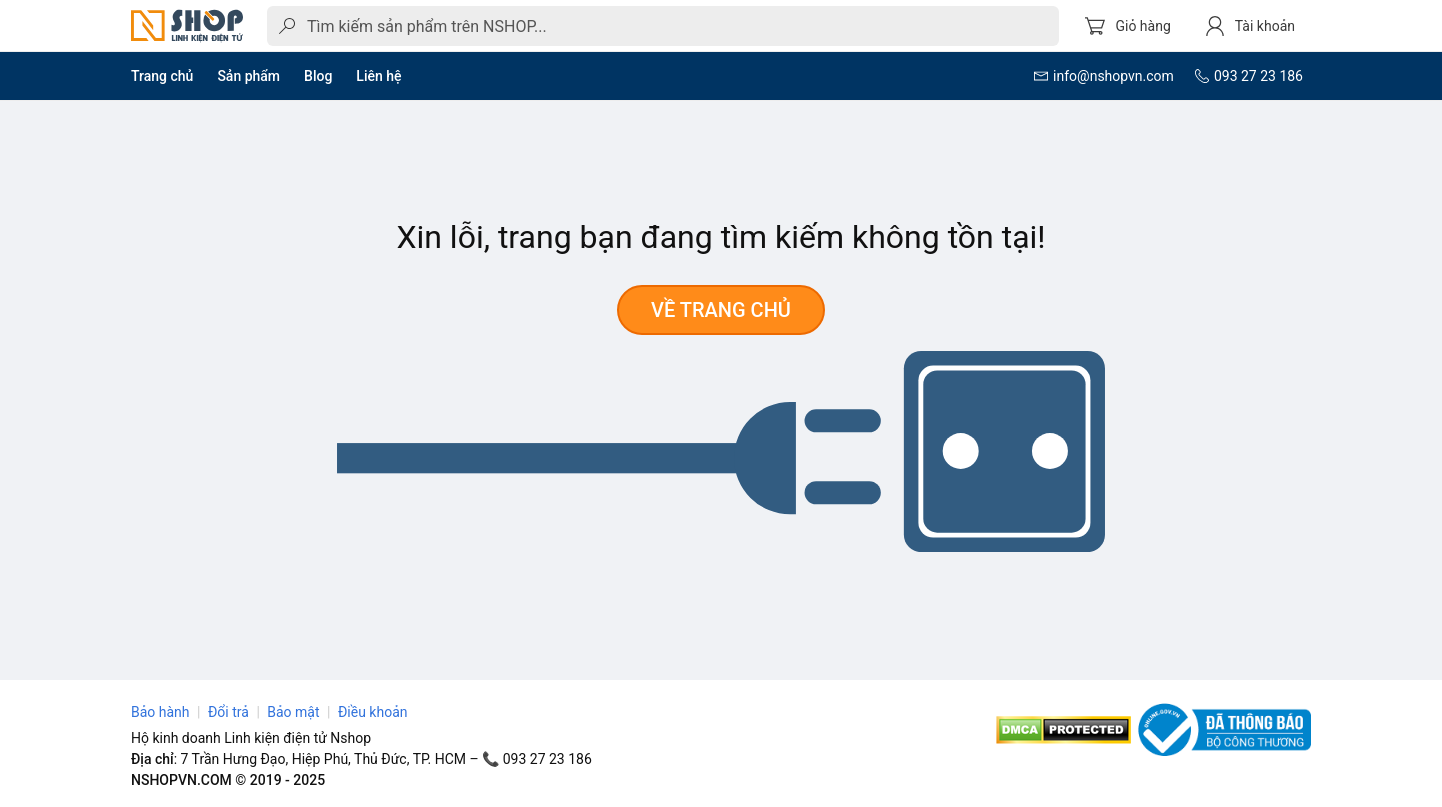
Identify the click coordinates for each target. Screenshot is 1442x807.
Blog (318, 76)
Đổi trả (228, 712)
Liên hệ (378, 76)
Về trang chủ (721, 310)
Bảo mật (293, 712)
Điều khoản (373, 712)
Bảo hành (160, 712)
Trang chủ (162, 76)
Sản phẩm (248, 76)
